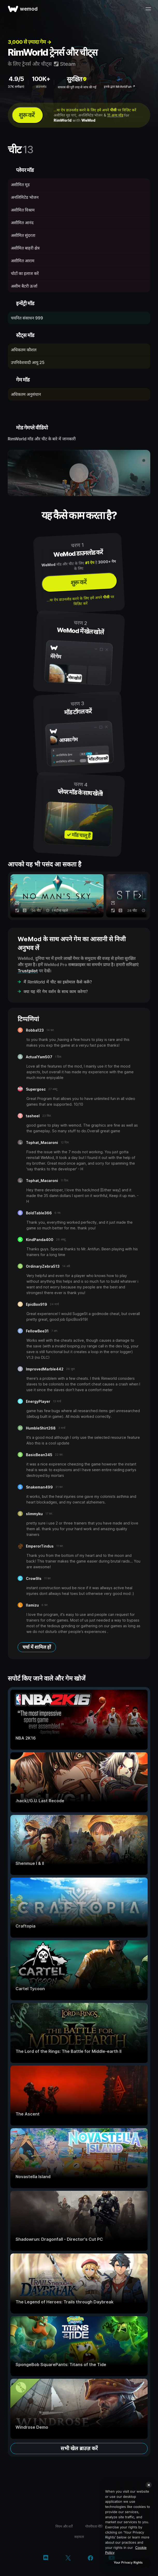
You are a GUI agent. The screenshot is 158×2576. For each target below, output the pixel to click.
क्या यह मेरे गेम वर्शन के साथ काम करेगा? (56, 991)
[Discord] (45, 2558)
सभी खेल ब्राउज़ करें (79, 2448)
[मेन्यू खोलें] (148, 9)
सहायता (79, 2537)
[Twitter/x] (68, 2558)
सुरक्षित (77, 79)
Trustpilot (28, 970)
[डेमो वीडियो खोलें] (79, 473)
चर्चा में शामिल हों (37, 1647)
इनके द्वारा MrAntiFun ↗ (119, 87)
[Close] (149, 2485)
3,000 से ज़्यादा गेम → (29, 42)
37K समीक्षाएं (16, 87)
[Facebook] (90, 2558)
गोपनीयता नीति (94, 2526)
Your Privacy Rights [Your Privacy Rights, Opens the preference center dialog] (128, 2562)
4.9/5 (16, 79)
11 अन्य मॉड (115, 115)
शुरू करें (26, 115)
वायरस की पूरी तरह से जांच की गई (77, 87)
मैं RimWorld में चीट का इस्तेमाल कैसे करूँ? (58, 981)
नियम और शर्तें (64, 2526)
